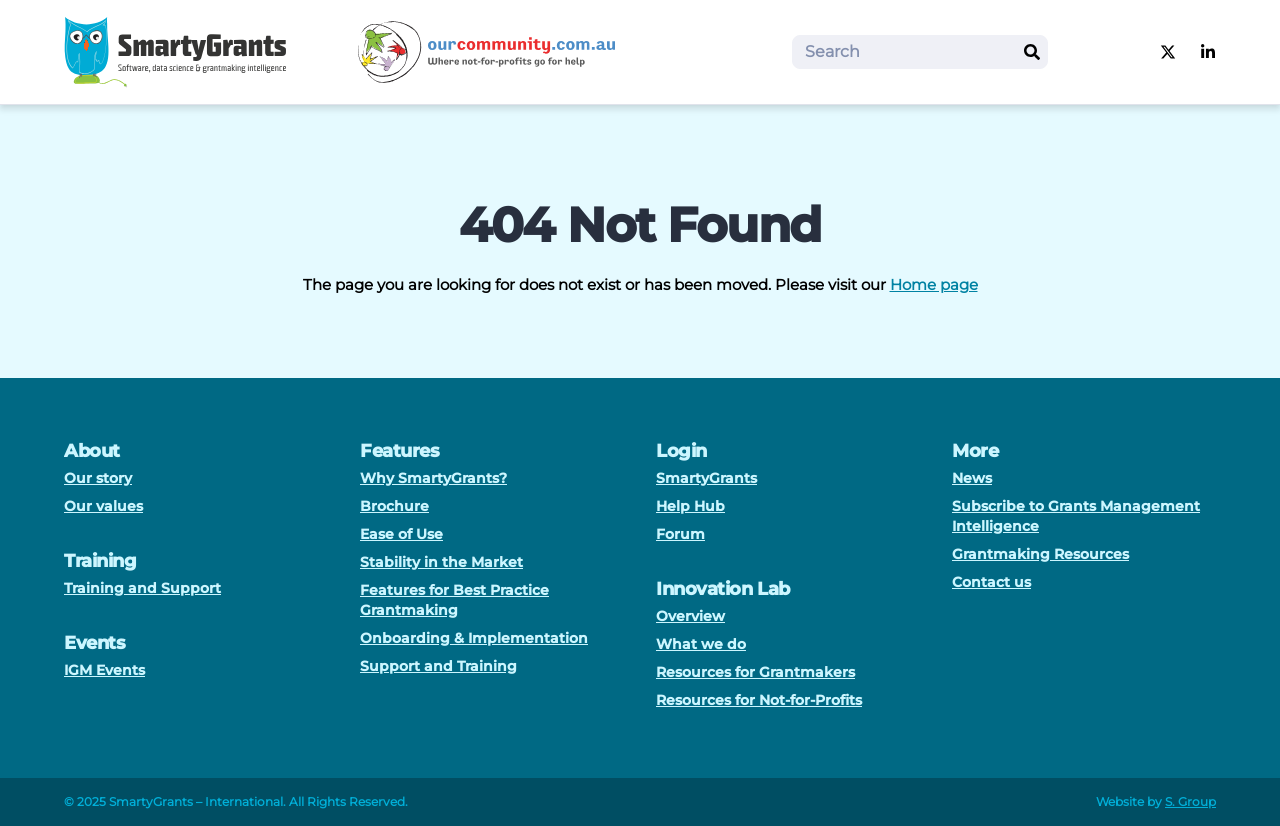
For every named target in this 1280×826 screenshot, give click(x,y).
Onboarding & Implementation (474, 638)
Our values (103, 506)
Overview (690, 616)
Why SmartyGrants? (433, 478)
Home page (934, 284)
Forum (680, 534)
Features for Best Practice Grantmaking (454, 600)
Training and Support (142, 588)
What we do (701, 644)
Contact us (991, 582)
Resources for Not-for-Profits (759, 700)
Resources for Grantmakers (755, 672)
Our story (98, 478)
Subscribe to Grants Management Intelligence (1076, 516)
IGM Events (104, 670)
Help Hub (690, 506)
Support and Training (438, 666)
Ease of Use (401, 534)
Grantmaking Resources (1040, 554)
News (972, 478)
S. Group (1190, 801)
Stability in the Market (441, 562)
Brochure (394, 506)
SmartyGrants (706, 478)
